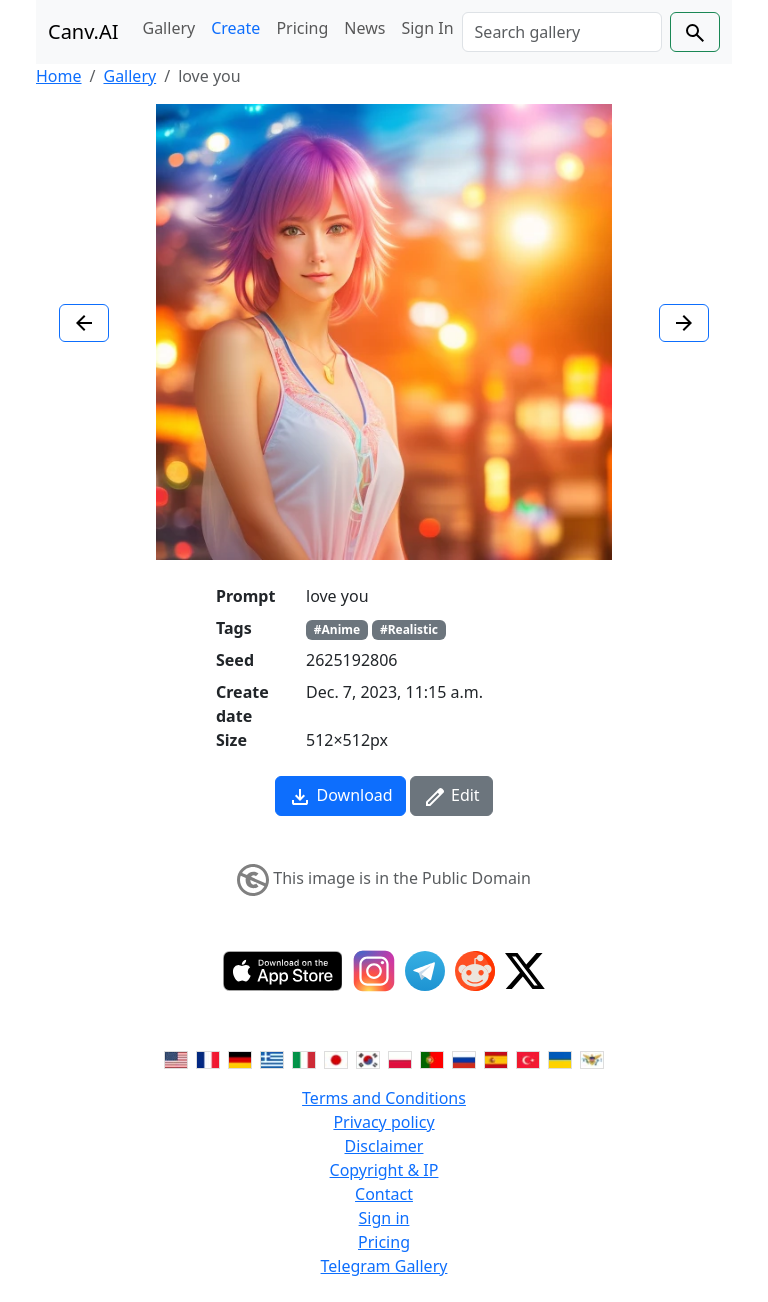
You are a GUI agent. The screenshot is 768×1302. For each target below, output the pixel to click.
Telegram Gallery (384, 1266)
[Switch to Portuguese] (432, 1058)
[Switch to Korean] (368, 1058)
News (364, 28)
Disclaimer (384, 1146)
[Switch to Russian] (464, 1058)
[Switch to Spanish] (496, 1058)
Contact (384, 1194)
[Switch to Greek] (272, 1058)
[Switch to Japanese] (336, 1058)
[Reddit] (475, 971)
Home (59, 76)
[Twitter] (525, 971)
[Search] (562, 32)
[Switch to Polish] (400, 1058)
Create (235, 28)
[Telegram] (425, 971)
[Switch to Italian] (304, 1058)
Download (340, 796)
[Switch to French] (208, 1058)
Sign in (384, 1218)
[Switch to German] (240, 1058)
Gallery (169, 28)
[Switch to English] (176, 1058)
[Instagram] (374, 971)
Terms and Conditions (384, 1098)
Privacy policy (383, 1122)
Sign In (427, 28)
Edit (451, 796)
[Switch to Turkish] (528, 1058)
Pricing (302, 28)
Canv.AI (83, 31)
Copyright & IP (384, 1170)
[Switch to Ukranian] (560, 1058)
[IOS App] (283, 971)
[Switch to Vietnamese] (592, 1058)
